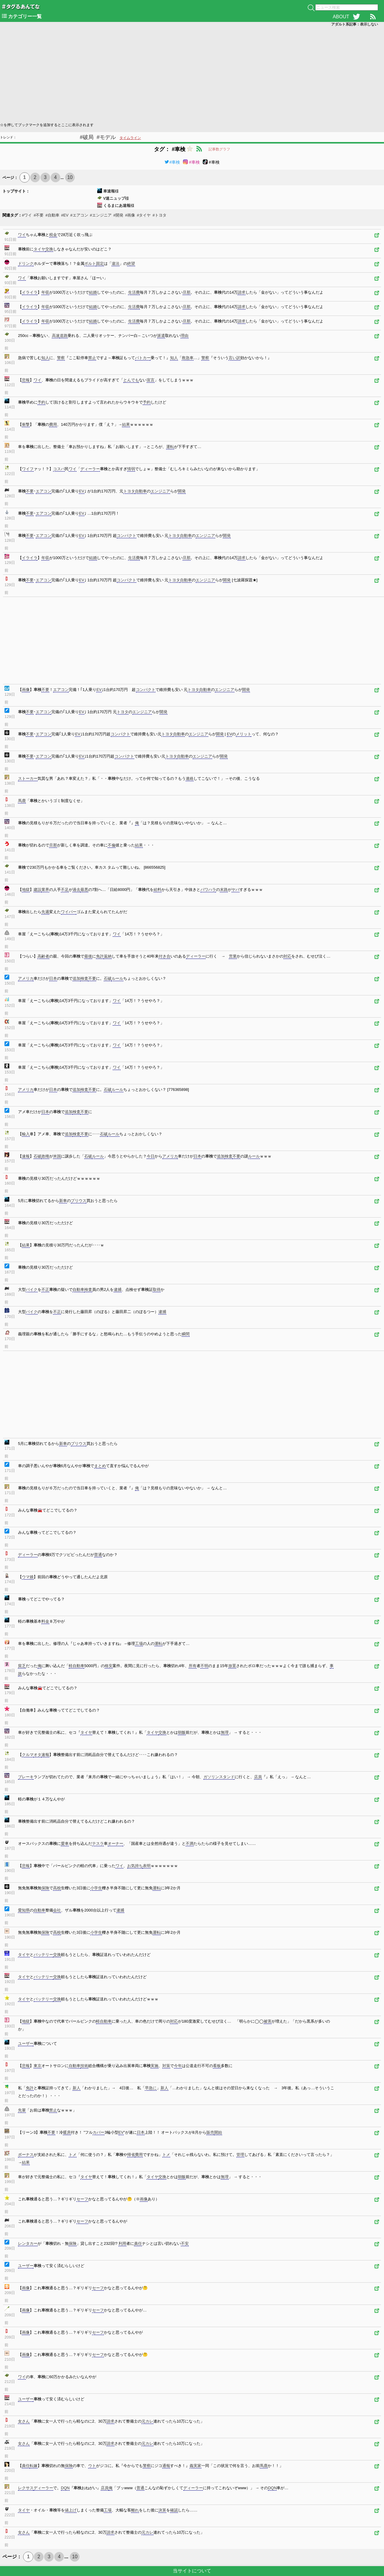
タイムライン (130, 138)
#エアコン (79, 215)
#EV (65, 215)
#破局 (87, 137)
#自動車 (52, 215)
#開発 (118, 215)
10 (70, 177)
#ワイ (27, 215)
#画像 (130, 215)
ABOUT (341, 16)
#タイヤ (144, 215)
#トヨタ (159, 215)
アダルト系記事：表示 (354, 24)
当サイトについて (192, 2570)
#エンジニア (101, 215)
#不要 (39, 215)
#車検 (172, 162)
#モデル (106, 137)
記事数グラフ (219, 149)
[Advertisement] (180, 74)
